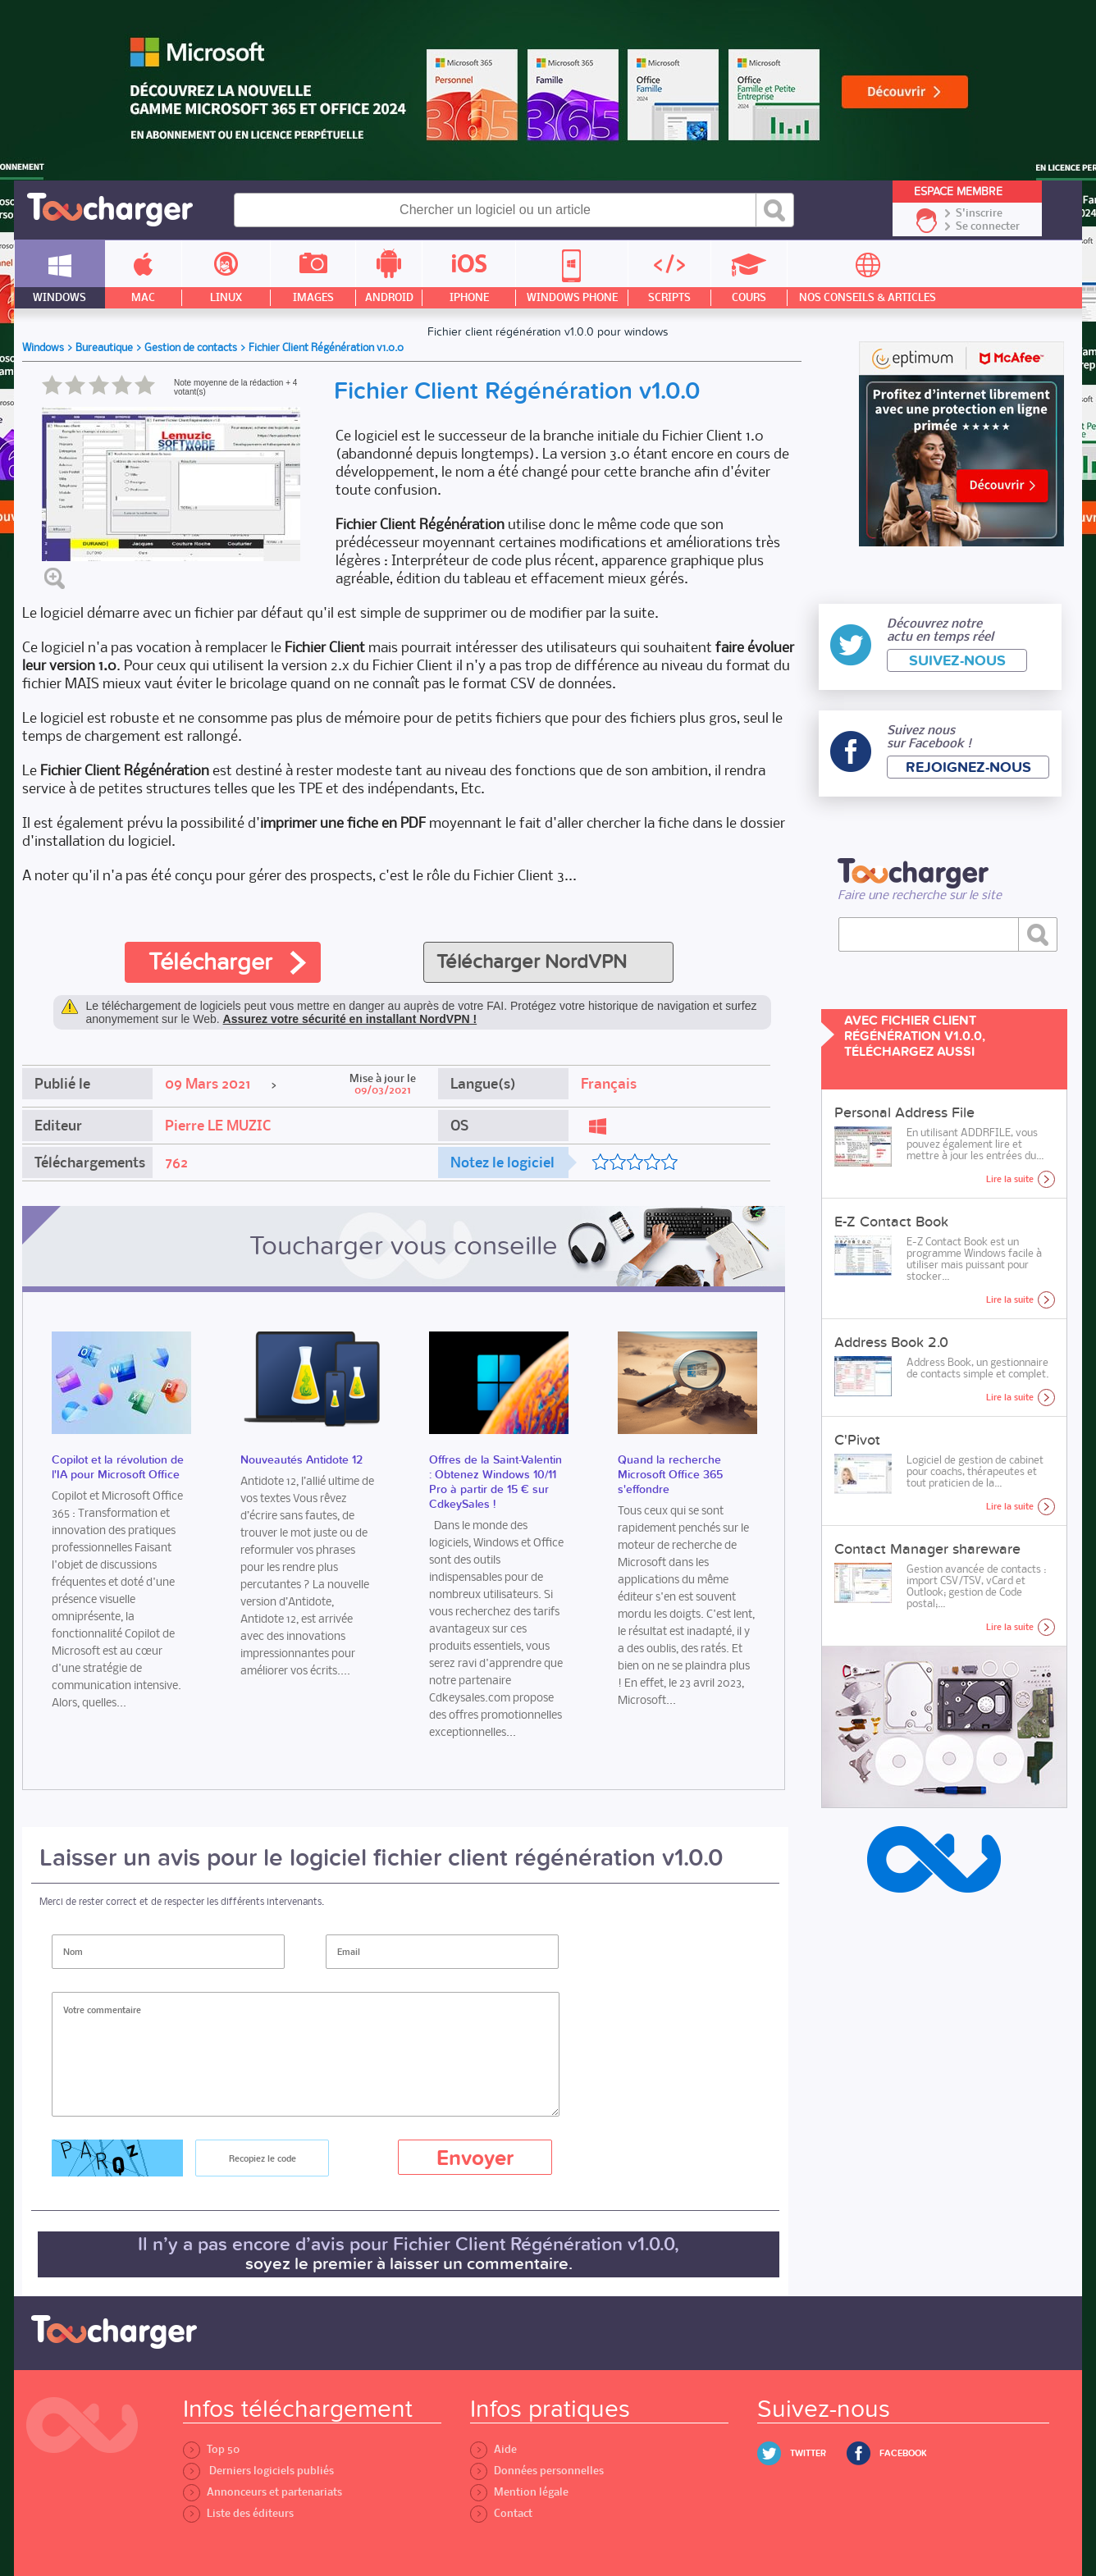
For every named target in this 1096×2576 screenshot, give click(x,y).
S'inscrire (979, 213)
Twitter (808, 2453)
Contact (501, 2513)
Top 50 (211, 2449)
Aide (493, 2449)
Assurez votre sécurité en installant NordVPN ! (350, 1018)
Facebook (903, 2453)
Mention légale (519, 2492)
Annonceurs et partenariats (262, 2492)
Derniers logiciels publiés (258, 2470)
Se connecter (988, 226)
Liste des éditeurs (238, 2513)
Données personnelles (537, 2470)
